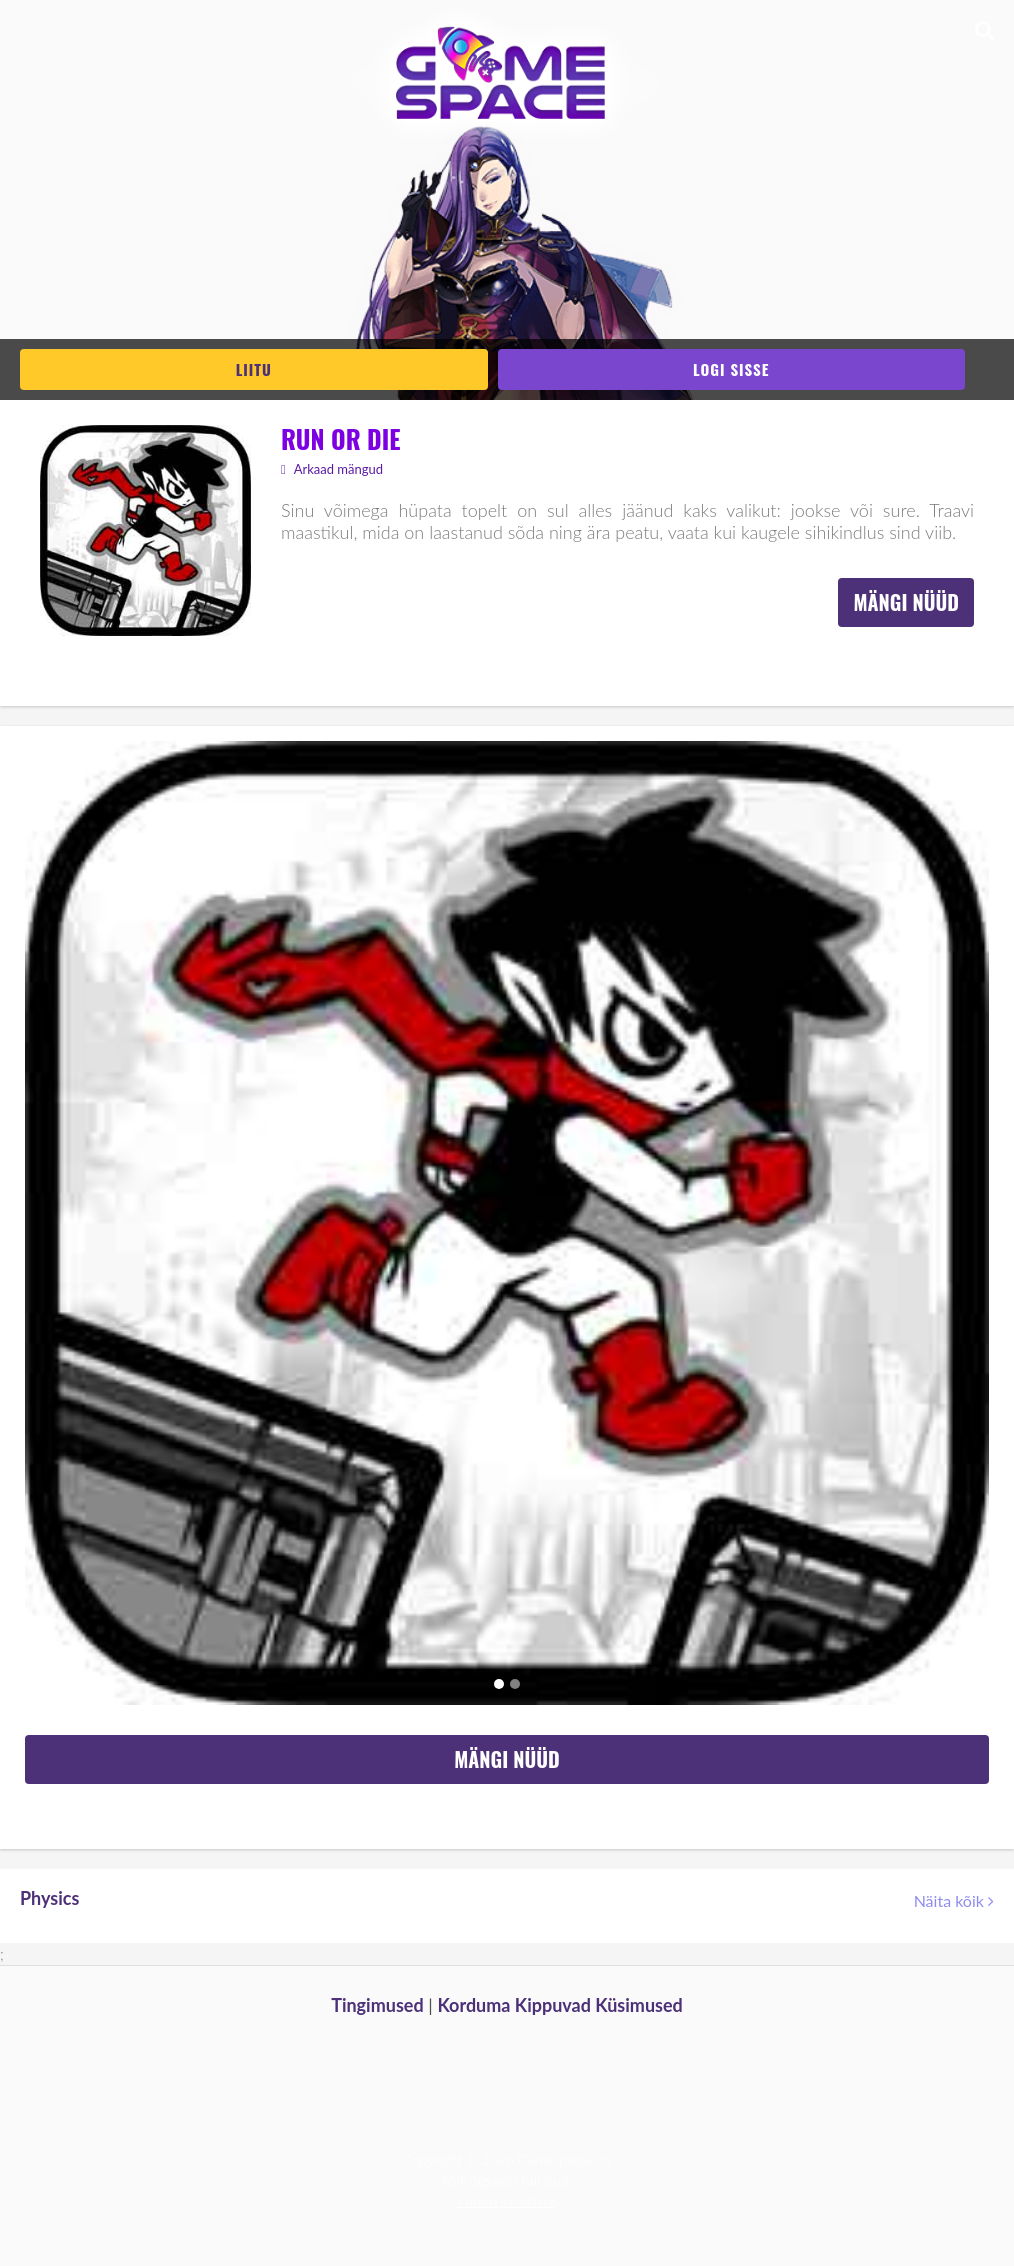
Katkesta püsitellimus (507, 2201)
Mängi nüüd (906, 602)
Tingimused (377, 2005)
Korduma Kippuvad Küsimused (559, 2005)
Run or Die (340, 438)
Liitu (254, 369)
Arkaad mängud (332, 469)
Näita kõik (954, 1900)
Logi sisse (731, 369)
